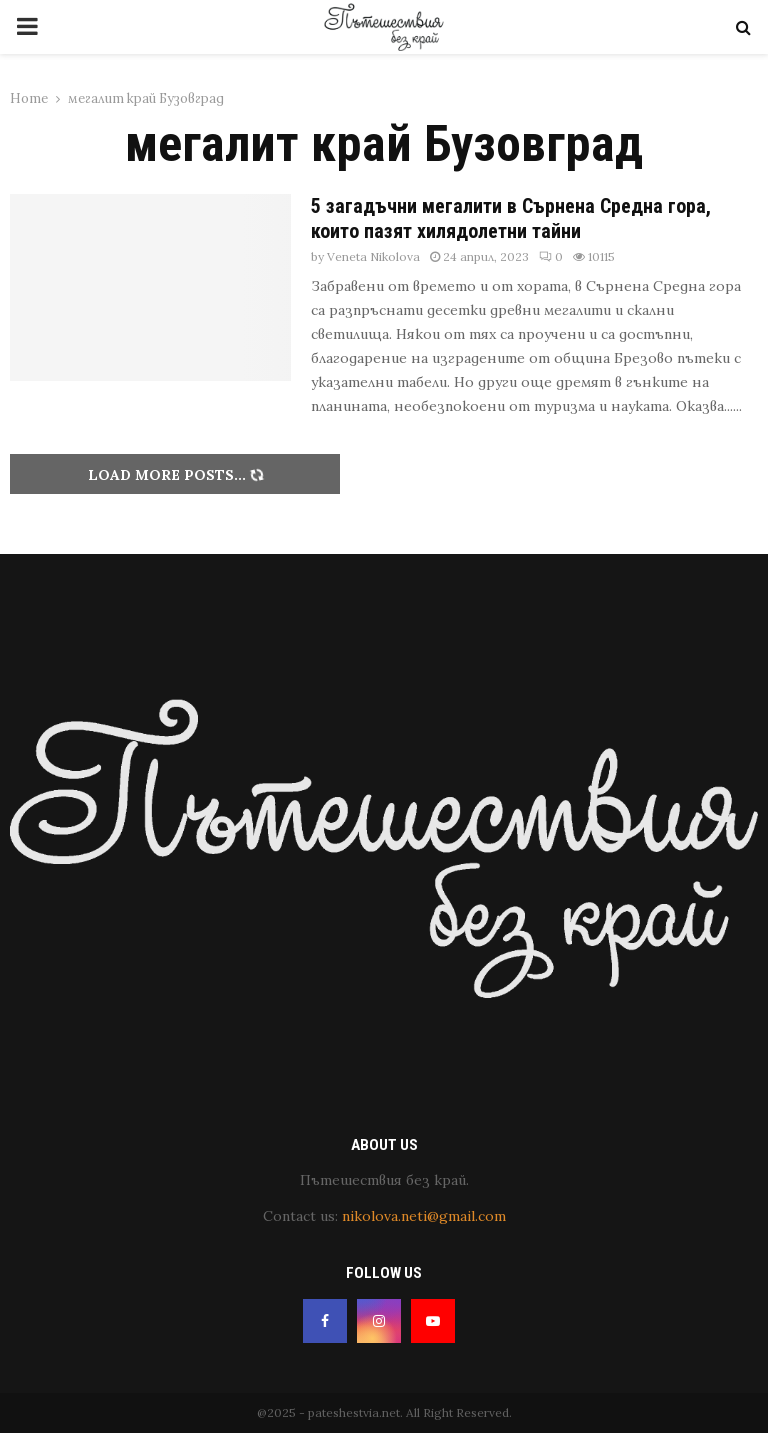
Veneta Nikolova (373, 256)
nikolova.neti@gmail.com (424, 1216)
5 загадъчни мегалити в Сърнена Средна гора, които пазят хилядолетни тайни (511, 218)
